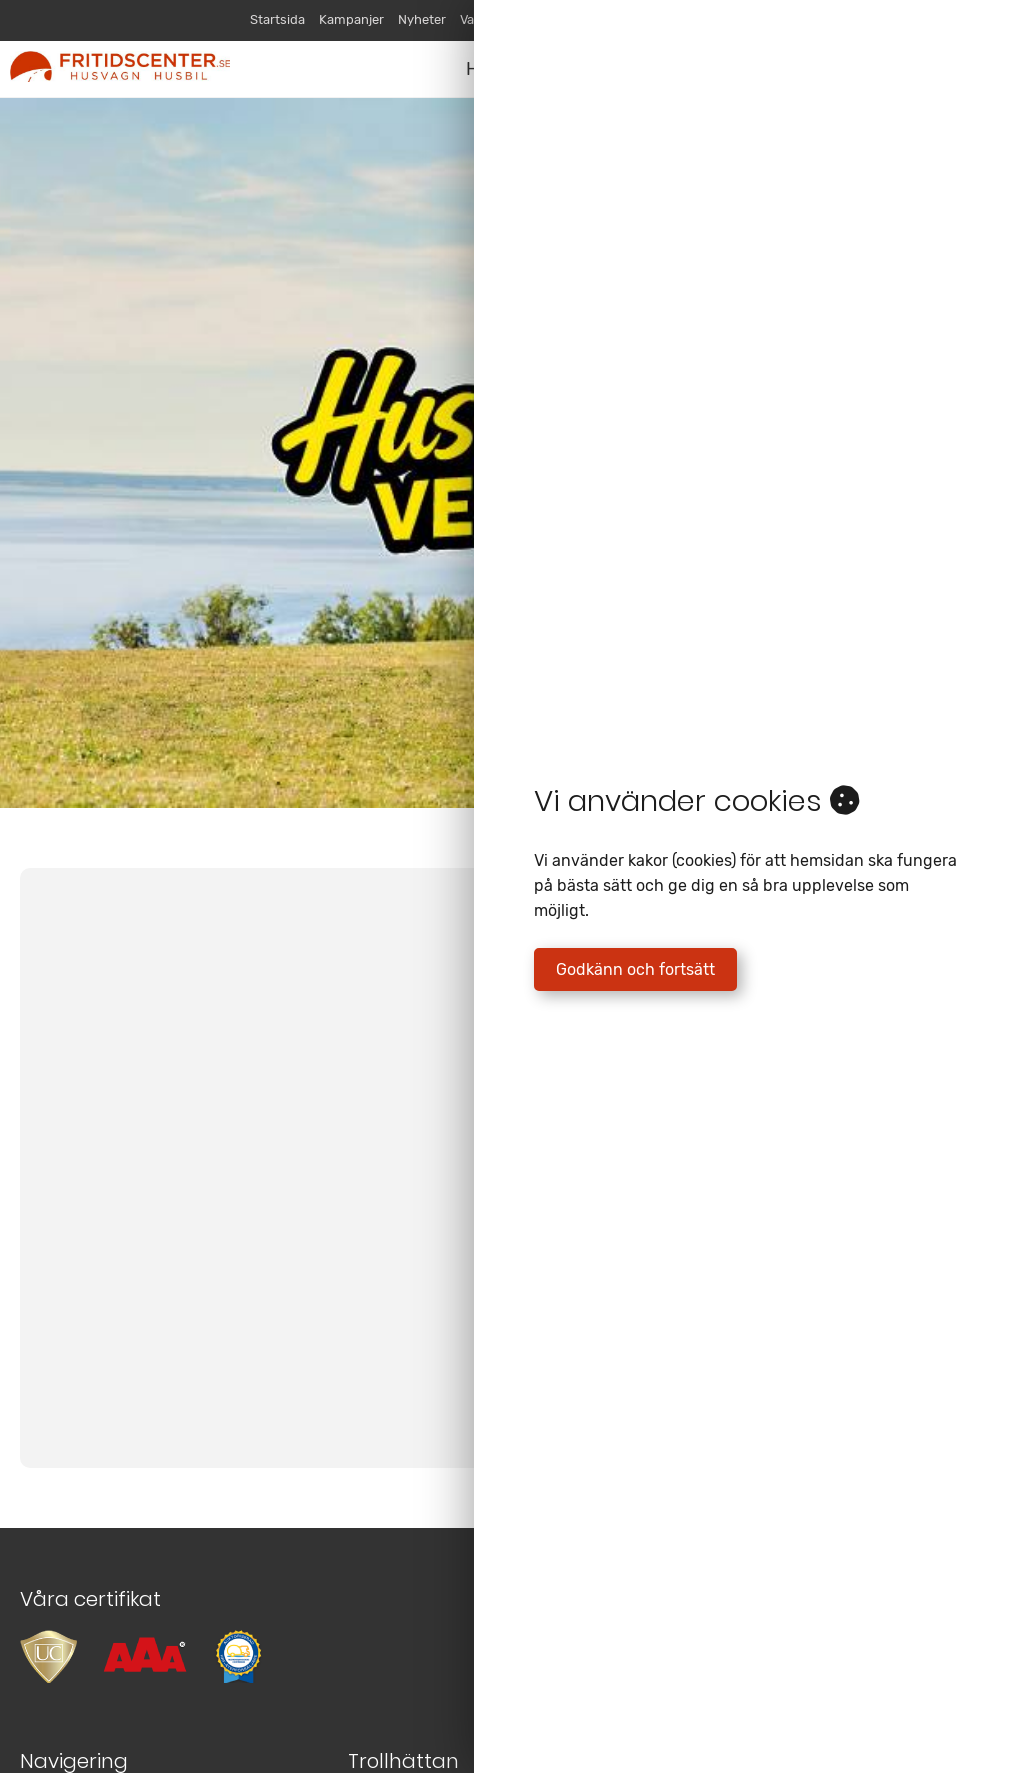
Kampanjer (351, 19)
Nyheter (422, 19)
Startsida (277, 19)
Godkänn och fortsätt (635, 969)
